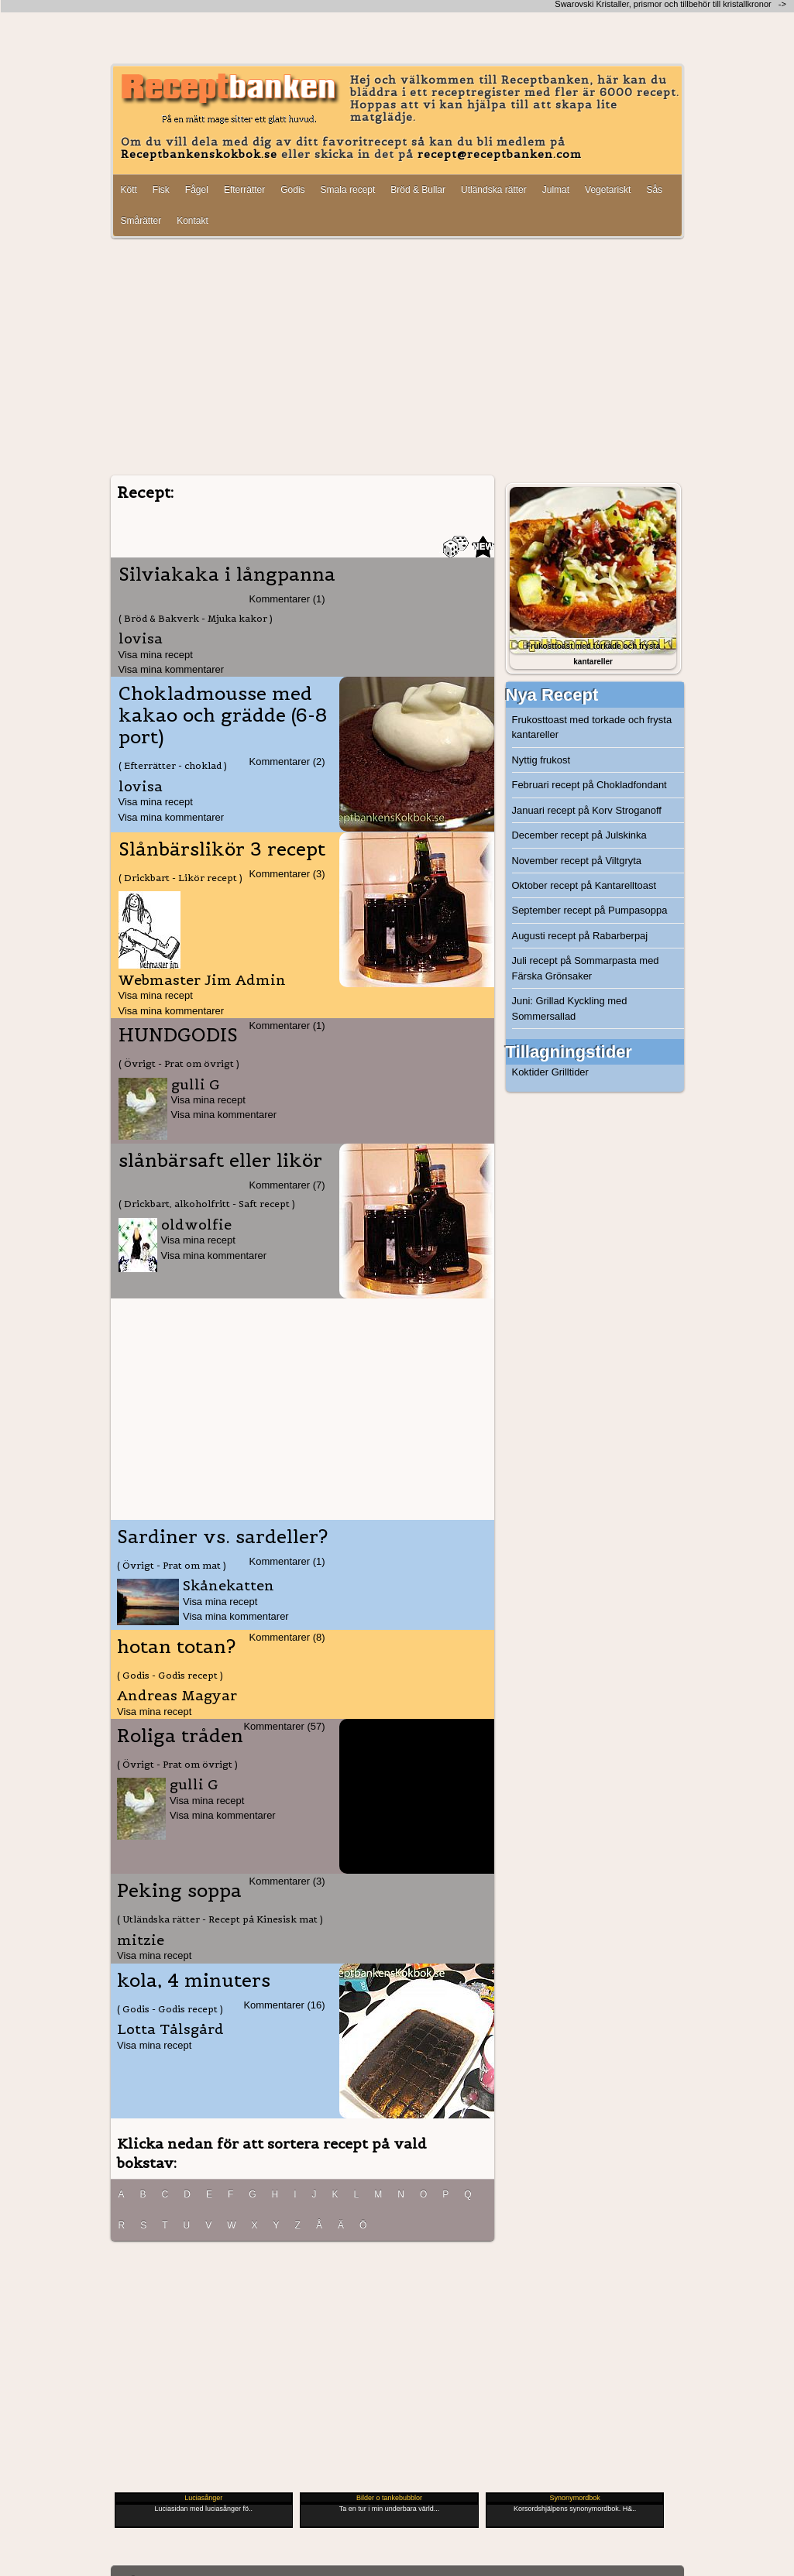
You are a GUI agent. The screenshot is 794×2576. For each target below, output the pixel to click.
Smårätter (141, 220)
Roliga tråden (180, 1736)
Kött (129, 189)
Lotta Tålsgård (170, 2029)
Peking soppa (179, 1891)
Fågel (196, 189)
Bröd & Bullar (417, 189)
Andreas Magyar (177, 1695)
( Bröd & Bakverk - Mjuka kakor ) (196, 618)
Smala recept (348, 189)
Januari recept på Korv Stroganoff (587, 810)
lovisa (141, 638)
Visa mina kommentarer (172, 669)
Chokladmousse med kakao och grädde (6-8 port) (223, 715)
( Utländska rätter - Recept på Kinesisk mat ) (220, 1919)
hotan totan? (176, 1647)
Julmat (555, 189)
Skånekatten (228, 1585)
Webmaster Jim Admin (202, 980)
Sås (654, 189)
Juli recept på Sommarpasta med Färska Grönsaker (585, 968)
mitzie (140, 1940)
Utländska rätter (494, 189)
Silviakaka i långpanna (227, 574)
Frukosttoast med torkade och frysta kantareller (592, 727)
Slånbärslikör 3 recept (222, 849)
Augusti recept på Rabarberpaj (580, 936)
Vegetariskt (608, 189)
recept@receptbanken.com (500, 154)
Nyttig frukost (541, 760)
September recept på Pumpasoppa (590, 910)
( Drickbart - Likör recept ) (180, 877)
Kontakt (192, 220)
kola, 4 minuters (193, 1980)
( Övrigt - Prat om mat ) (171, 1565)
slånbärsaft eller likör (220, 1160)
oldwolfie (196, 1224)
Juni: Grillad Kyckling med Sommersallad (569, 1008)
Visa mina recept (156, 654)
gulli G (195, 1084)
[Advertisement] (397, 358)
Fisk (161, 189)
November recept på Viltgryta (577, 860)
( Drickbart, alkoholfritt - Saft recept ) (207, 1203)
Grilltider (570, 1072)
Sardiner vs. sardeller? (222, 1537)
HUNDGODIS (178, 1035)
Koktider (530, 1072)
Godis (292, 189)
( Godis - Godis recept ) (170, 1675)
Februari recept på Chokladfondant (589, 785)
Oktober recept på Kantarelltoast (584, 885)
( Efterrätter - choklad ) (173, 765)
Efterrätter (244, 189)
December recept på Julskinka (579, 835)
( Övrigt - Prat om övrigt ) (179, 1063)
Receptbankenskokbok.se (199, 154)
